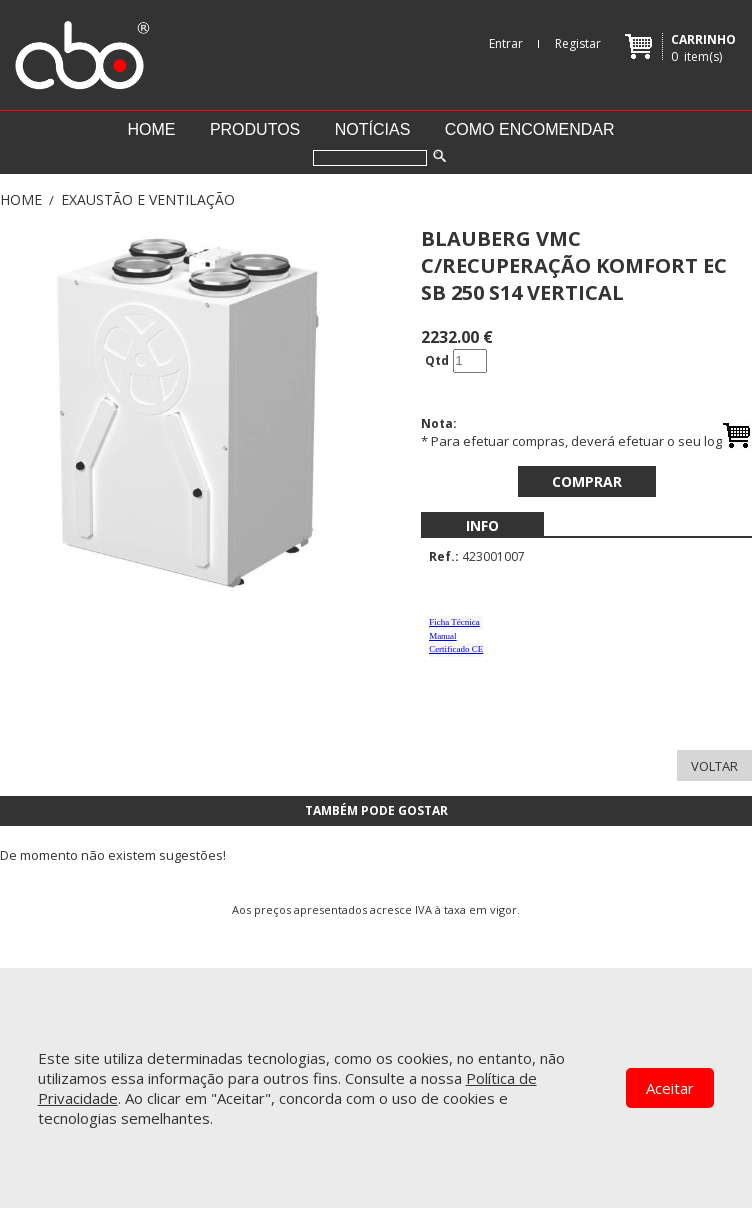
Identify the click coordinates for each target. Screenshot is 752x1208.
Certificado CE (456, 649)
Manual (443, 636)
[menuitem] (482, 525)
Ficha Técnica (454, 622)
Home (151, 129)
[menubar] (482, 525)
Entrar (506, 43)
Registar (578, 43)
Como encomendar (530, 129)
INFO (482, 525)
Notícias (373, 129)
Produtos (255, 129)
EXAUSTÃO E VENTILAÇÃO (148, 199)
